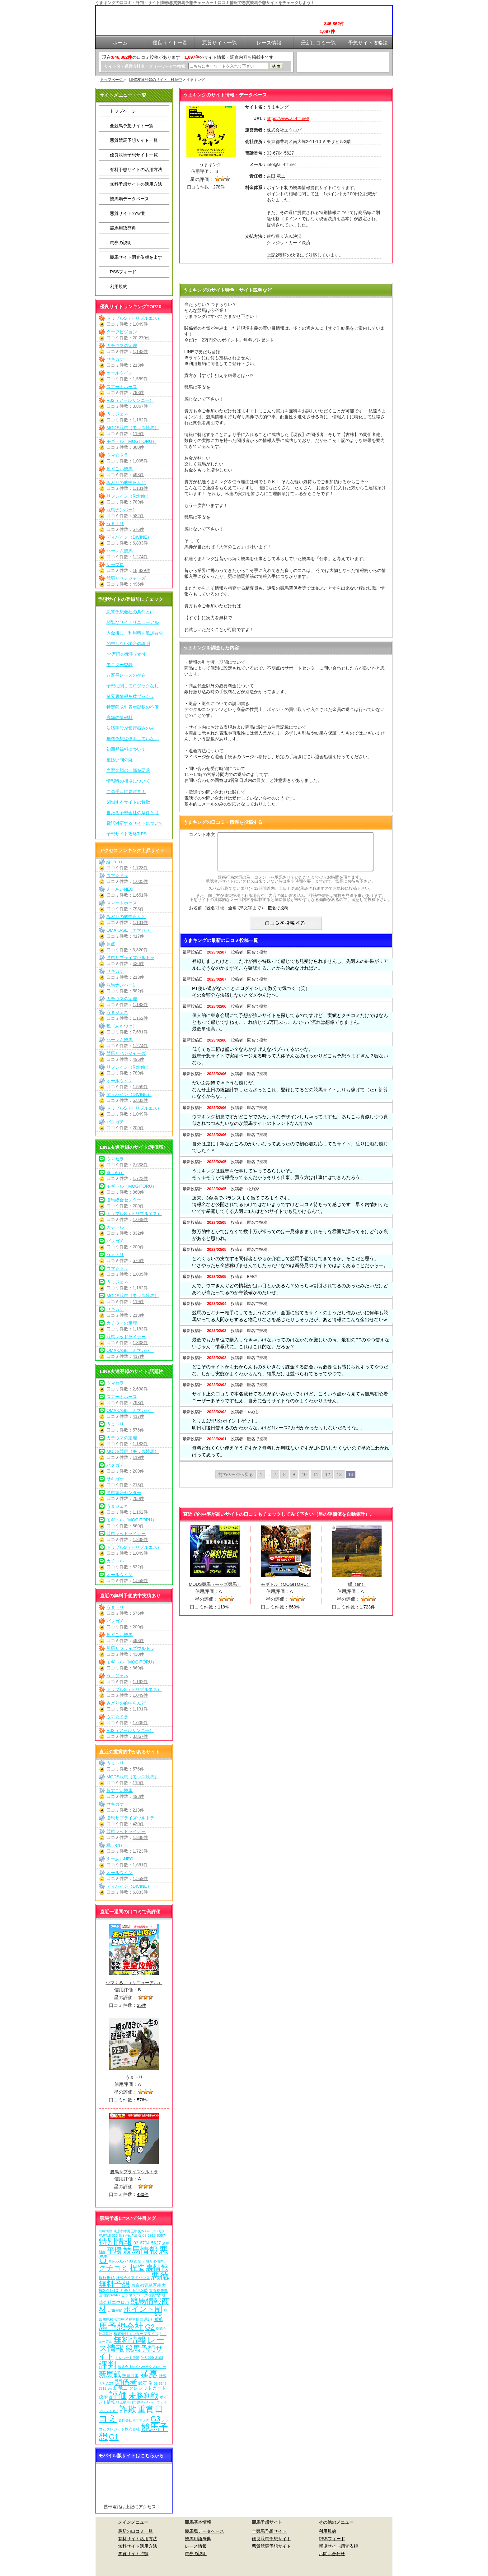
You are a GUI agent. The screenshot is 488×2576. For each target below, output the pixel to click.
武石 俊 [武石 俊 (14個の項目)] (145, 2383)
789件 (138, 501)
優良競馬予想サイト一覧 (134, 154)
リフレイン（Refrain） (128, 496)
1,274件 (140, 556)
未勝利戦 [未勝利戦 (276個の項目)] (143, 2396)
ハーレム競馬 (119, 550)
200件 (138, 1127)
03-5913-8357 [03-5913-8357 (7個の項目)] (153, 2235)
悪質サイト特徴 (133, 2553)
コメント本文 (202, 834)
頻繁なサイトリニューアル (132, 622)
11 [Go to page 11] (315, 1481)
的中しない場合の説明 (128, 643)
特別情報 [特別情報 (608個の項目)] (115, 2241)
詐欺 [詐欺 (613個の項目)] (128, 2409)
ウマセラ (115, 1158)
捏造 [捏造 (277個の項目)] (137, 2267)
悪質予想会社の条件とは (130, 611)
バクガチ (115, 1121)
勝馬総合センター (123, 1199)
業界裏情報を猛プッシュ (130, 696)
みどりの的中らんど (126, 482)
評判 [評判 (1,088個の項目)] (108, 2365)
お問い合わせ (332, 2553)
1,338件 (140, 1342)
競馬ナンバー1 (120, 509)
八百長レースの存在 (126, 675)
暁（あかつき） (121, 1025)
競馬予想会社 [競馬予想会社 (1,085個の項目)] (131, 2322)
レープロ (115, 564)
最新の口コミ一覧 (135, 2531)
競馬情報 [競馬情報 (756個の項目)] (140, 2250)
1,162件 (140, 419)
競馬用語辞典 (123, 227)
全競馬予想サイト (269, 2531)
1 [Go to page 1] (261, 1481)
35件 (141, 2005)
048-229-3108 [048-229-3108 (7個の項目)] (152, 2358)
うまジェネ (117, 413)
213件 (138, 365)
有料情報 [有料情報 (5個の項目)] (105, 2231)
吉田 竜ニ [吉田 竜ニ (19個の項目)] (118, 2388)
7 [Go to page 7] (275, 1481)
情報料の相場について (128, 780)
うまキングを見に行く (286, 274)
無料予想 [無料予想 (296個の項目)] (114, 2284)
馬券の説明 (121, 242)
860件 (138, 447)
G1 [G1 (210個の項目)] (114, 2437)
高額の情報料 (119, 717)
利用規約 (118, 286)
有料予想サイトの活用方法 (136, 169)
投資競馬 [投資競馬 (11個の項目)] (130, 2375)
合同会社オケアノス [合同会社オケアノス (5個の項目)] (134, 2420)
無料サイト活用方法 (137, 2546)
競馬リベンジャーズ (126, 578)
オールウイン (119, 372)
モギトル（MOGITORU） (131, 441)
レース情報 (196, 2546)
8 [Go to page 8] (284, 1481)
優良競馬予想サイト (271, 2538)
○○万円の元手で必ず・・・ (133, 654)
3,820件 (140, 949)
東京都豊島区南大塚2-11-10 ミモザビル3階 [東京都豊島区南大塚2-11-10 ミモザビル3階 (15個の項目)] (132, 2288)
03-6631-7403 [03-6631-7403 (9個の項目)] (121, 2261)
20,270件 (141, 337)
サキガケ (115, 359)
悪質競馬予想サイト (271, 2546)
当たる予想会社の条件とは (132, 812)
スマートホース (121, 386)
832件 (138, 1233)
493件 (138, 474)
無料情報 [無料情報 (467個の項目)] (130, 2340)
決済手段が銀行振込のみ (130, 728)
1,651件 (140, 895)
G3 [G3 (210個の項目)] (155, 2419)
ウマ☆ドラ (117, 455)
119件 (138, 433)
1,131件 (140, 488)
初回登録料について (126, 749)
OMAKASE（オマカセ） (130, 930)
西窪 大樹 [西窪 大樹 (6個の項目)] (141, 2261)
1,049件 (140, 324)
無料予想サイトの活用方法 (136, 184)
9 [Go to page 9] (294, 1481)
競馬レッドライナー (126, 1336)
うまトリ (115, 523)
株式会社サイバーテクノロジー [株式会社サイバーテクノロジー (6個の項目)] (142, 2367)
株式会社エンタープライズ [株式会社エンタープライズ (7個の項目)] (136, 2334)
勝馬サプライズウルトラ (130, 957)
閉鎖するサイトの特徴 (128, 802)
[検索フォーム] (228, 66)
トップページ (112, 79)
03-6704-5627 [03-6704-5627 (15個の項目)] (147, 2242)
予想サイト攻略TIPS (126, 833)
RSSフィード (123, 271)
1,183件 (140, 351)
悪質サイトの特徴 (127, 213)
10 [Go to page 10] (304, 1481)
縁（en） (115, 861)
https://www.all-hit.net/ (288, 118)
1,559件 (140, 378)
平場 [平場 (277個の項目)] (114, 2250)
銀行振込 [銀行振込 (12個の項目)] (107, 2277)
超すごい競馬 (119, 468)
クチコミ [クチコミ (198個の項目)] (114, 2268)
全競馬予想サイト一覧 (131, 125)
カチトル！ (117, 1227)
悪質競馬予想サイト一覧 (134, 140)
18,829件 (141, 570)
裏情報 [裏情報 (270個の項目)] (157, 2267)
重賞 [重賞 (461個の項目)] (146, 2409)
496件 (138, 584)
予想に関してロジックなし (132, 685)
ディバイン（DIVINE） (129, 537)
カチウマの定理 (121, 345)
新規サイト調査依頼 (338, 2546)
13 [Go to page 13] (339, 1481)
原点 (110, 943)
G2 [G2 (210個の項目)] (150, 2327)
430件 (138, 963)
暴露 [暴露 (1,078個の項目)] (149, 2374)
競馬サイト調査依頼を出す (136, 257)
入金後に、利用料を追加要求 (134, 632)
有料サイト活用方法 (137, 2538)
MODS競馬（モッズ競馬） (132, 427)
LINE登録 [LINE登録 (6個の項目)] (115, 2310)
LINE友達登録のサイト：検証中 (155, 79)
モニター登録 (119, 664)
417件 (138, 936)
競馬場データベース (129, 198)
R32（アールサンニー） (130, 400)
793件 (138, 392)
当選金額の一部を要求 (128, 770)
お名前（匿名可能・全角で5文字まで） (227, 915)
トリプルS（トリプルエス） (134, 318)
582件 (138, 515)
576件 (138, 529)
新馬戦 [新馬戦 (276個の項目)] (110, 2374)
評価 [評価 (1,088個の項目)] (118, 2395)
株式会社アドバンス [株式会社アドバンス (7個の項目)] (133, 2278)
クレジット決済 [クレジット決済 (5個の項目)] (127, 2358)
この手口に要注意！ (126, 791)
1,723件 (140, 867)
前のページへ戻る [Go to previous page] (235, 1481)
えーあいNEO (119, 889)
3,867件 (140, 406)
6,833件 (140, 543)
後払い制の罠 (119, 759)
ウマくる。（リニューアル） (134, 1982)
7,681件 (140, 1031)
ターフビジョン (121, 331)
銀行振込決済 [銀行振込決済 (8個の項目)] (130, 2235)
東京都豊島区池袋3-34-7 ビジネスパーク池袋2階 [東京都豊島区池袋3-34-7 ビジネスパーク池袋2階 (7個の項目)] (133, 2293)
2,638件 (140, 1164)
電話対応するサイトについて (134, 823)
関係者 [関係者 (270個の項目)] (126, 2382)
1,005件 (140, 460)
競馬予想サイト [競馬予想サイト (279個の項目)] (131, 2352)
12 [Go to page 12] (327, 1481)
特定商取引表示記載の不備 (132, 706)
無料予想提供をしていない (132, 738)
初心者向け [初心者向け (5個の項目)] (158, 2261)
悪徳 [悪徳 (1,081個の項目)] (160, 2276)
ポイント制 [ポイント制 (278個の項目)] (143, 2309)
